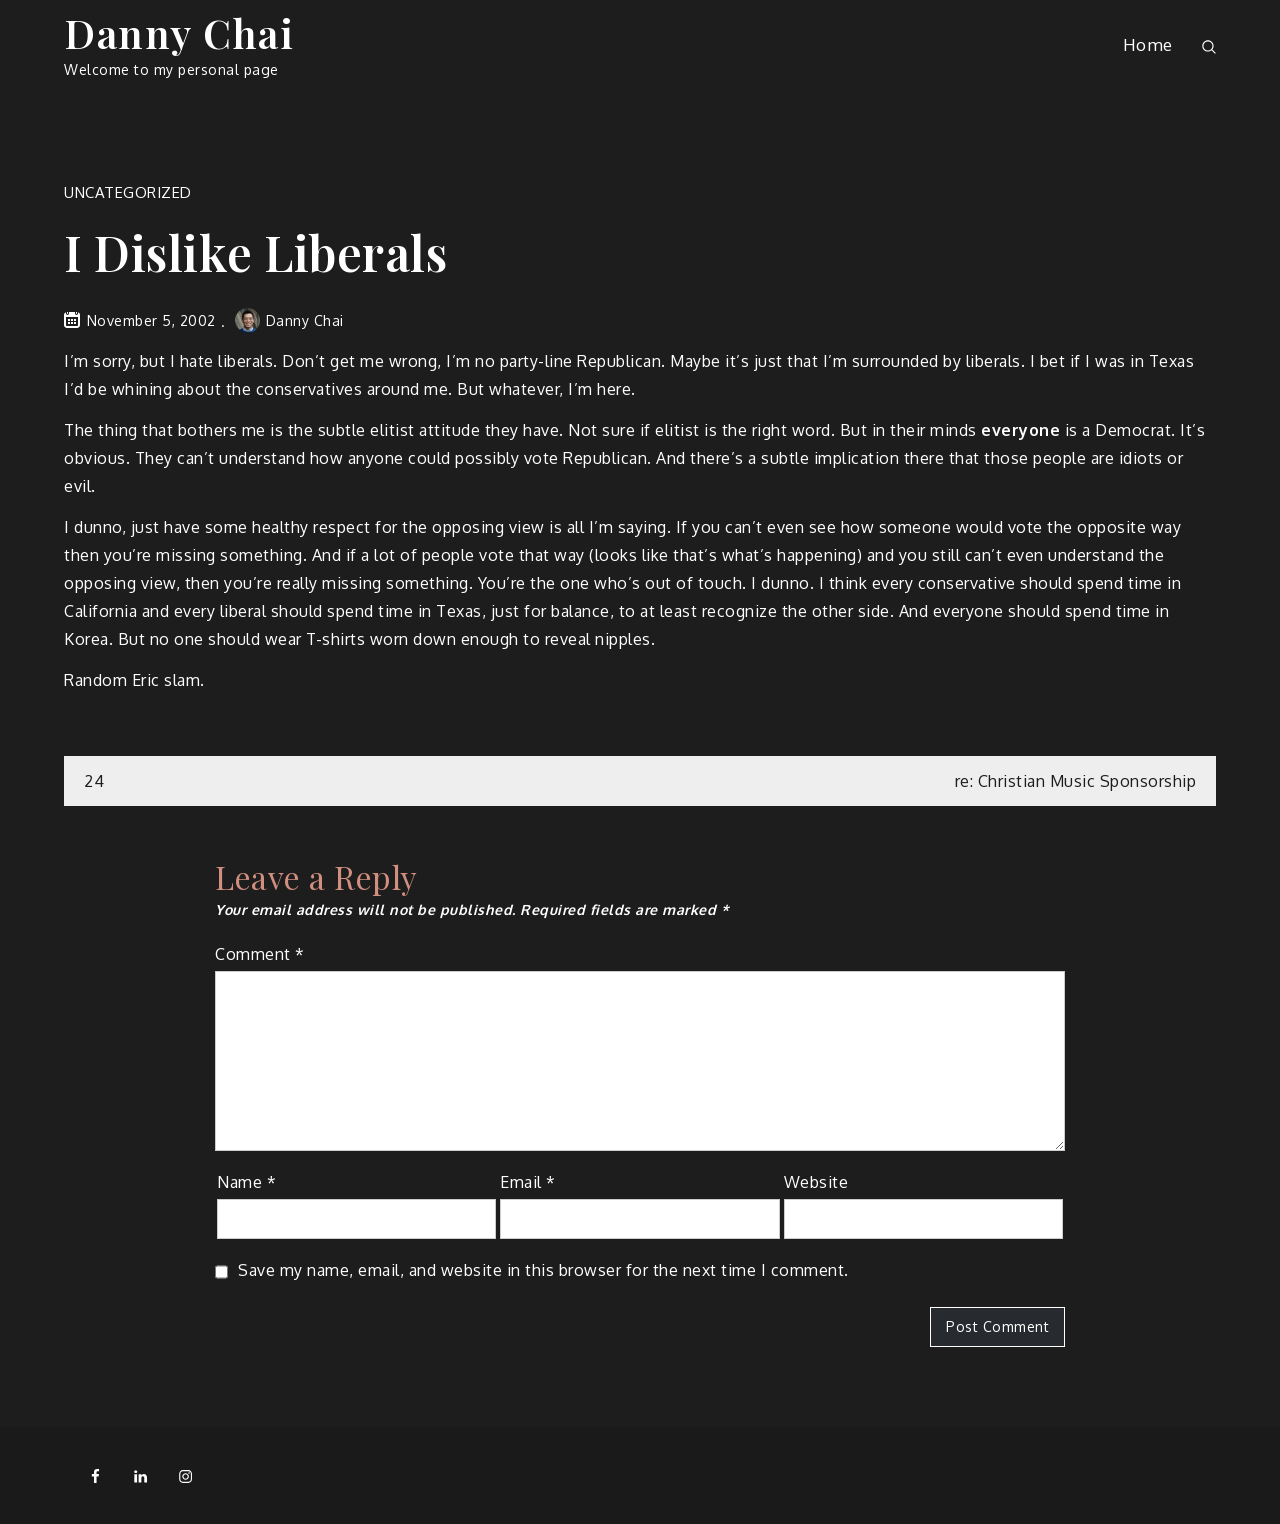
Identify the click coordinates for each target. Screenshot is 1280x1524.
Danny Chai (179, 32)
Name (246, 1182)
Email (528, 1182)
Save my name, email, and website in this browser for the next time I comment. (543, 1270)
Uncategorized (128, 192)
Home (1148, 44)
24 (94, 781)
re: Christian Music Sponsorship (1076, 781)
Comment (260, 954)
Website (816, 1182)
